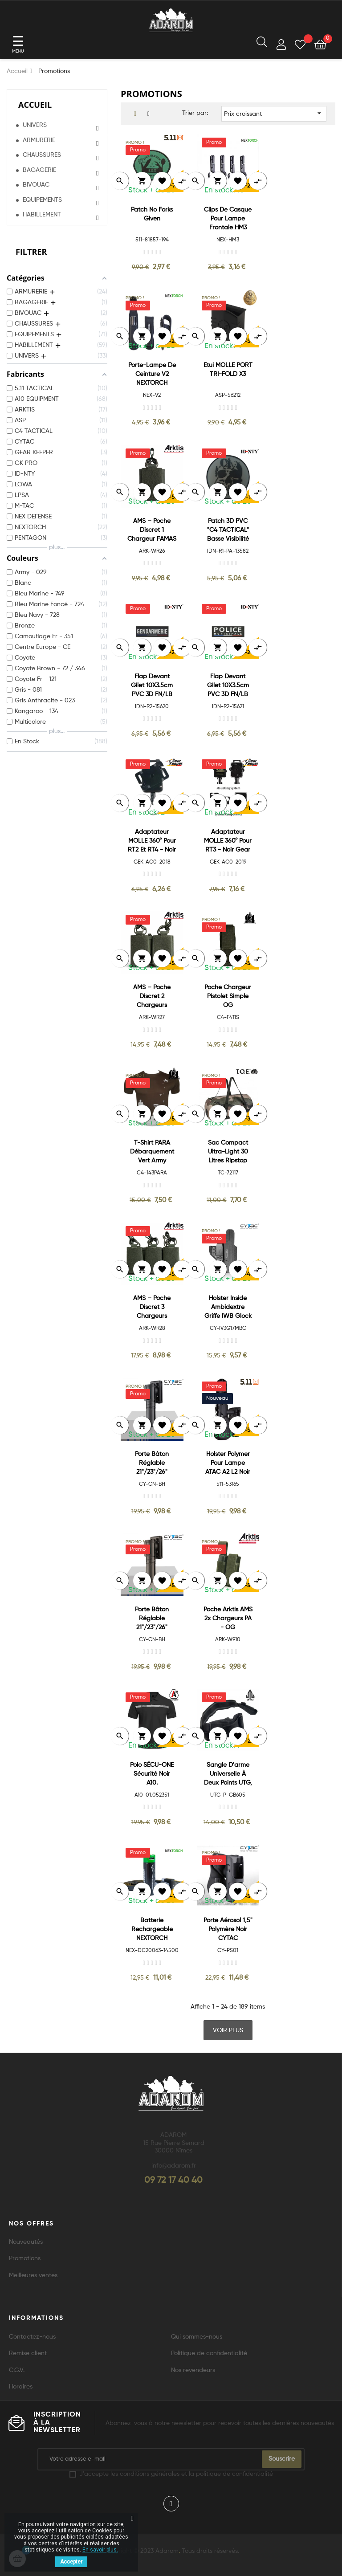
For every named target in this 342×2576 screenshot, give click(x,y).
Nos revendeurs (193, 2370)
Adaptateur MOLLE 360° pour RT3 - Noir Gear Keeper (228, 841)
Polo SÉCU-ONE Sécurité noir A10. (152, 1774)
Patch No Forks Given (152, 214)
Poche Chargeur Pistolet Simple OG (227, 996)
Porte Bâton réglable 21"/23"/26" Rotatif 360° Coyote (152, 1619)
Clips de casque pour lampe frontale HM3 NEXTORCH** (228, 219)
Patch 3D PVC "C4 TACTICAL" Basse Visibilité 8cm (228, 530)
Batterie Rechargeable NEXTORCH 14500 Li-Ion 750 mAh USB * (151, 1930)
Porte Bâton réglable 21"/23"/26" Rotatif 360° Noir (152, 1463)
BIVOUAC (36, 185)
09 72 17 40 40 (173, 2180)
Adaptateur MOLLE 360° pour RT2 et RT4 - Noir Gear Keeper (152, 841)
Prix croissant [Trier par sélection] (274, 113)
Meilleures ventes (33, 2275)
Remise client (28, 2353)
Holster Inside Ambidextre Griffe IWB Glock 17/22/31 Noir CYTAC (228, 1308)
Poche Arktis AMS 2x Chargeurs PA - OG (228, 1618)
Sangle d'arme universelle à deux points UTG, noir (228, 1774)
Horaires (21, 2387)
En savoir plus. (100, 2550)
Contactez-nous (32, 2337)
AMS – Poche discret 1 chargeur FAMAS (151, 530)
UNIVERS (35, 125)
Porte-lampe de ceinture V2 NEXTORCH (152, 374)
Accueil (35, 104)
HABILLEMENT (42, 215)
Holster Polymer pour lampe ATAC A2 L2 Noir (227, 1463)
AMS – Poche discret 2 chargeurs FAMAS (152, 997)
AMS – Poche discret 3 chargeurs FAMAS (152, 1308)
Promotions (25, 2258)
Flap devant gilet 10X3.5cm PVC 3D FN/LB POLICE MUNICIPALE (228, 686)
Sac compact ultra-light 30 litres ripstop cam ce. (228, 1152)
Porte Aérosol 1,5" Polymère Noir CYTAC (228, 1929)
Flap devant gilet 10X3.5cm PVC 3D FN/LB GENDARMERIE (152, 686)
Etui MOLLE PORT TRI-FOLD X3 (228, 369)
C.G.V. (16, 2370)
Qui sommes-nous (196, 2337)
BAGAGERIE (39, 170)
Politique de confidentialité (209, 2353)
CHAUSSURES (42, 155)
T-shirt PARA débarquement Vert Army (152, 1152)
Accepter (71, 2562)
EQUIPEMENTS (42, 200)
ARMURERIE (39, 140)
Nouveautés (26, 2242)
